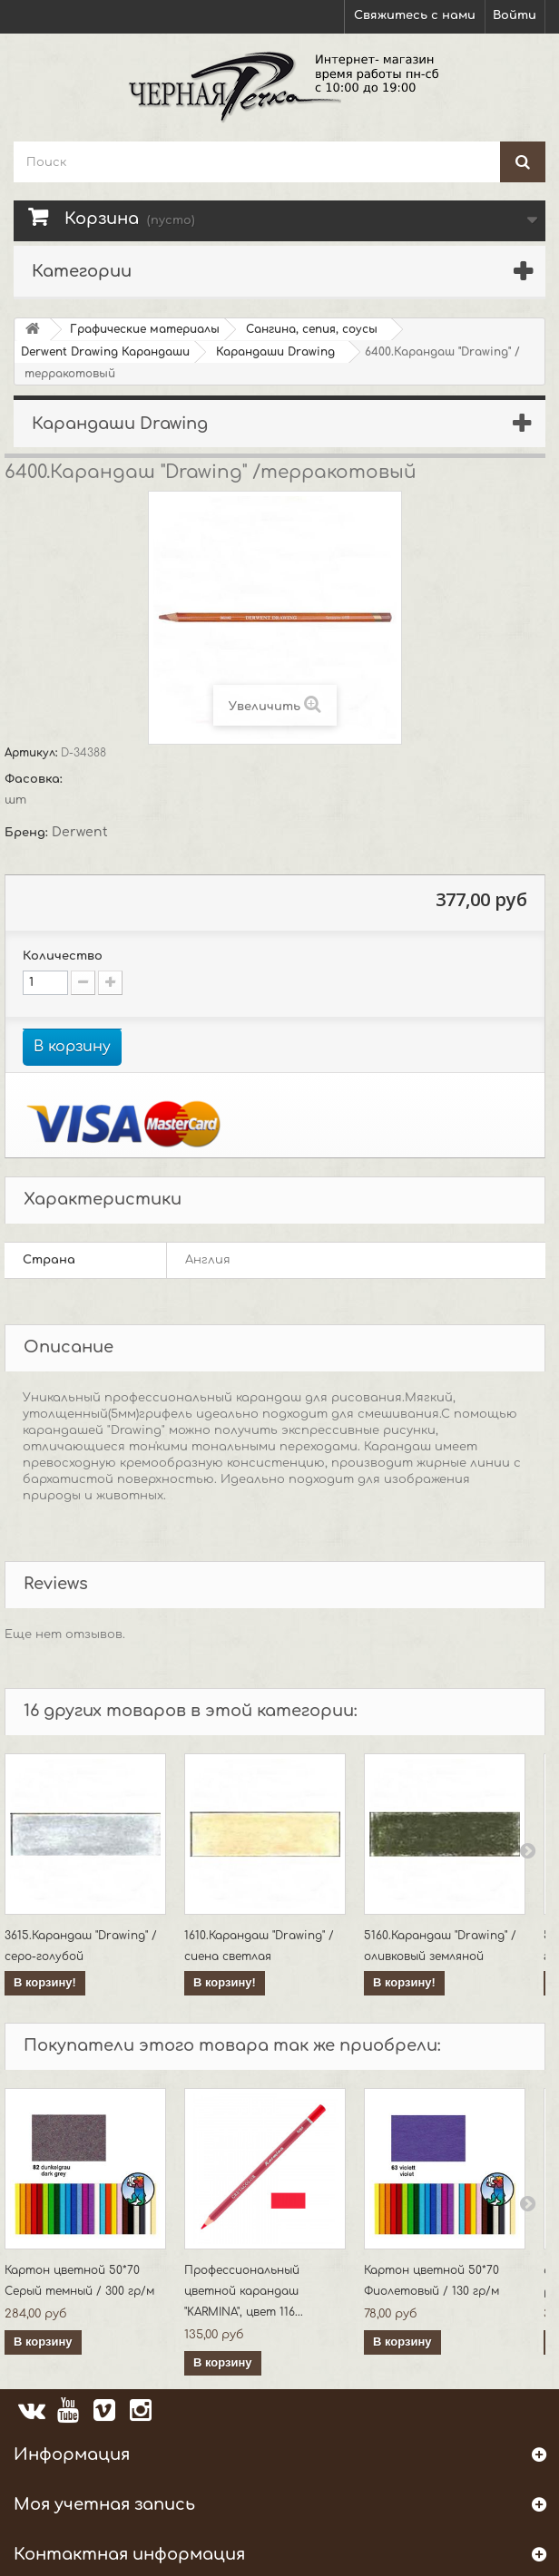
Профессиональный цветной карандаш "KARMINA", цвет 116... (243, 2291)
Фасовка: (35, 779)
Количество (63, 956)
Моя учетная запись (104, 2504)
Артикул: (33, 752)
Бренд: (28, 832)
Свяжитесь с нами (415, 15)
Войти (514, 15)
